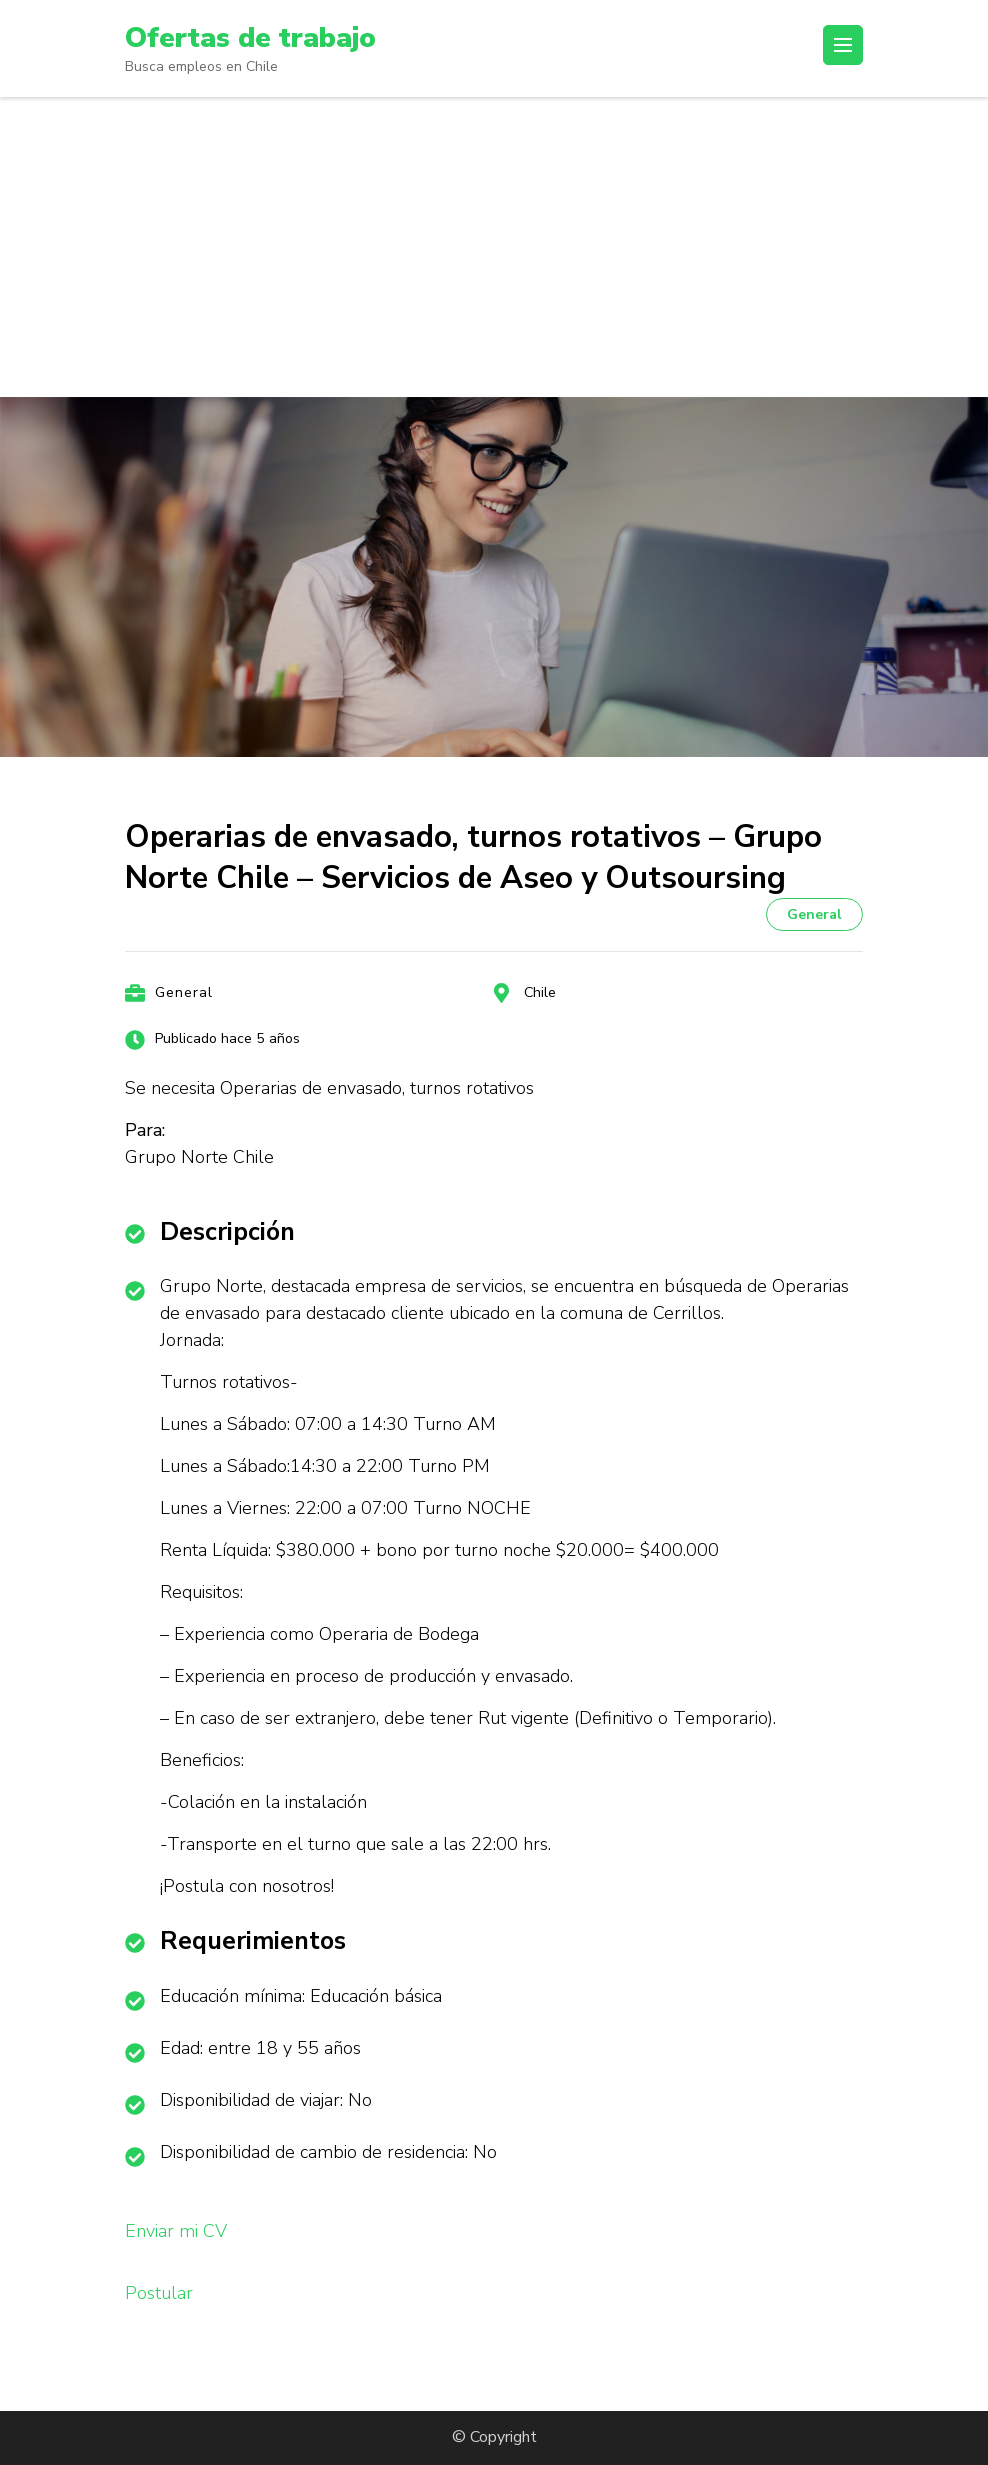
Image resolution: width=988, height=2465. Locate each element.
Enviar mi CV (176, 2231)
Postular (159, 2293)
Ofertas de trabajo (250, 38)
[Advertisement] (494, 247)
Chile (540, 992)
